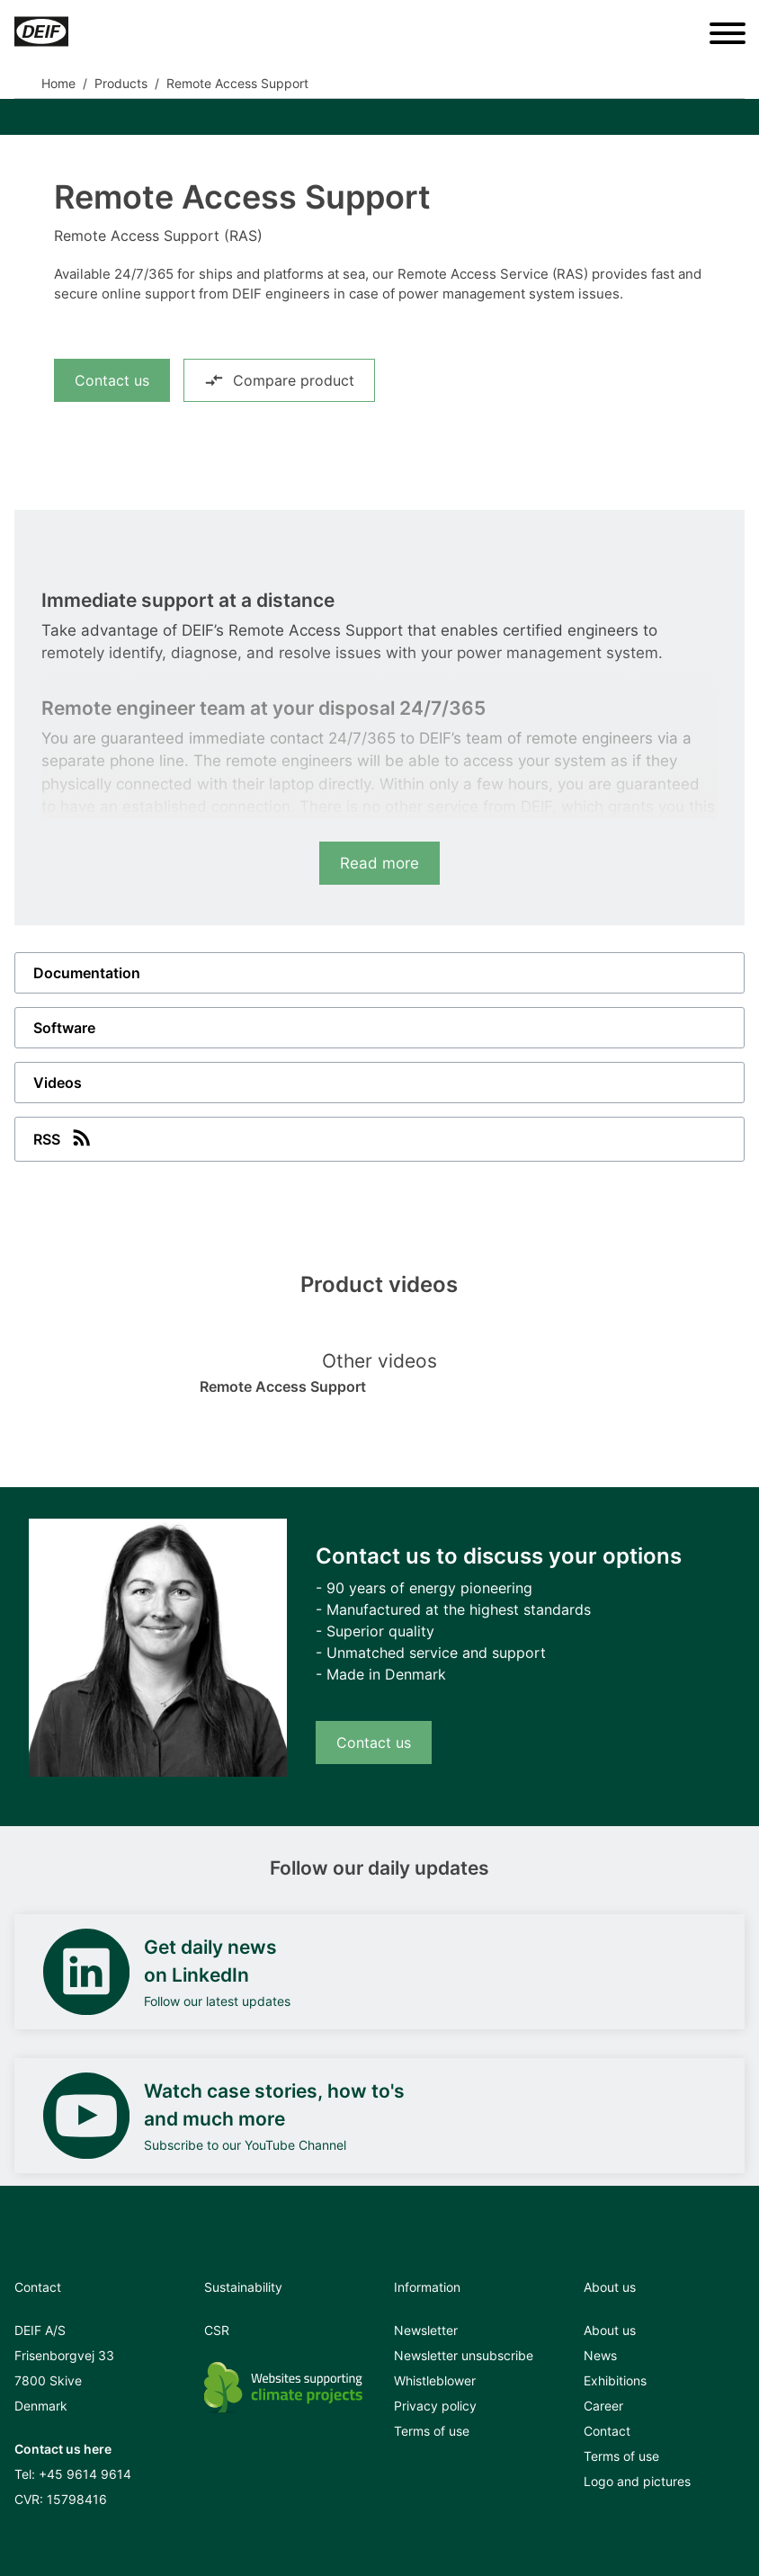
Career (603, 2405)
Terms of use (431, 2430)
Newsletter (426, 2330)
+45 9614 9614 (85, 2474)
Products (120, 83)
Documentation (86, 973)
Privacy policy (435, 2405)
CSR (216, 2330)
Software (64, 1028)
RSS (63, 1137)
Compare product (279, 380)
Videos (57, 1083)
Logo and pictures (637, 2481)
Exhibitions (615, 2380)
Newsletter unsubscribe (463, 2355)
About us (610, 2330)
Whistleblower (435, 2380)
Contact (607, 2430)
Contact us (112, 380)
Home (58, 83)
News (600, 2355)
